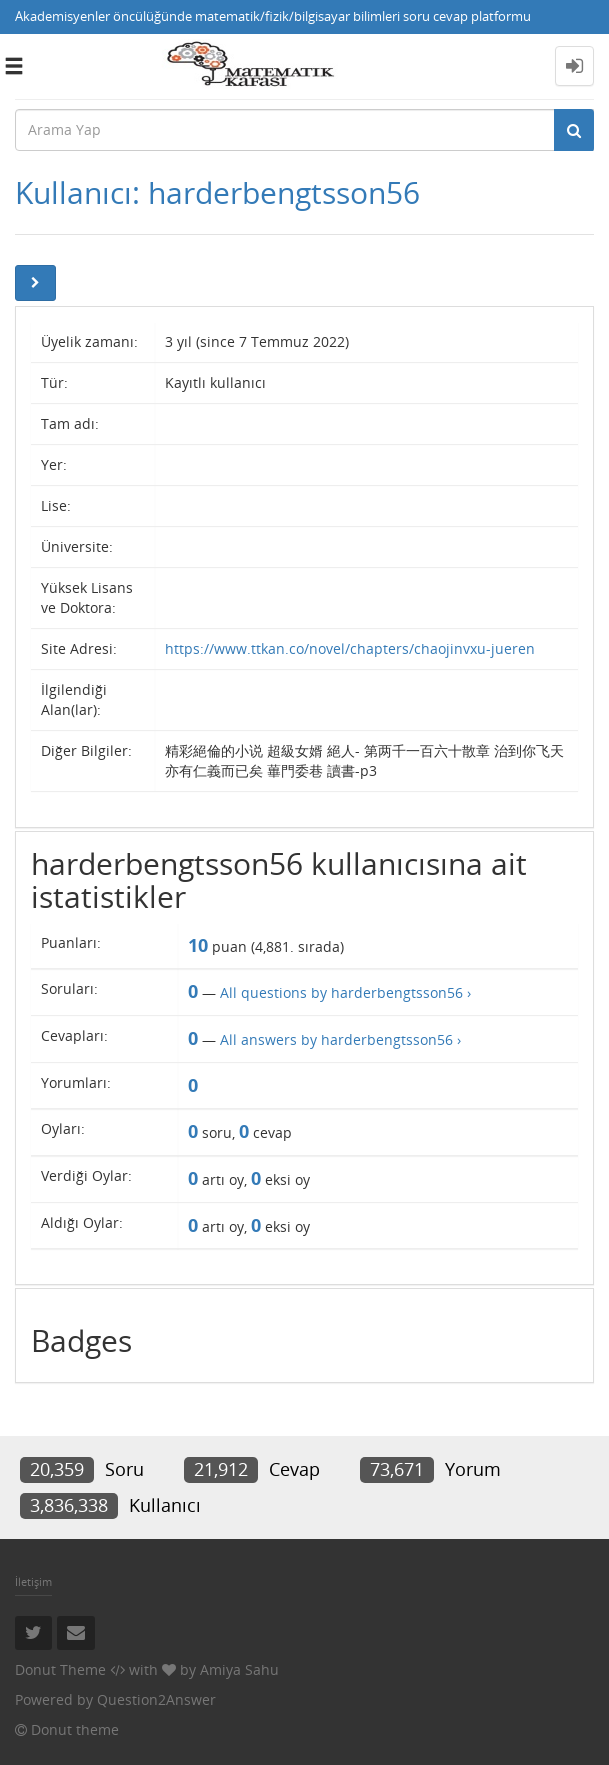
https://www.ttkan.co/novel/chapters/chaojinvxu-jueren (350, 648)
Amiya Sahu (239, 1669)
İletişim (33, 1581)
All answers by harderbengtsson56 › (340, 1039)
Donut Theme (60, 1669)
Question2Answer (156, 1699)
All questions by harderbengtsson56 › (345, 992)
